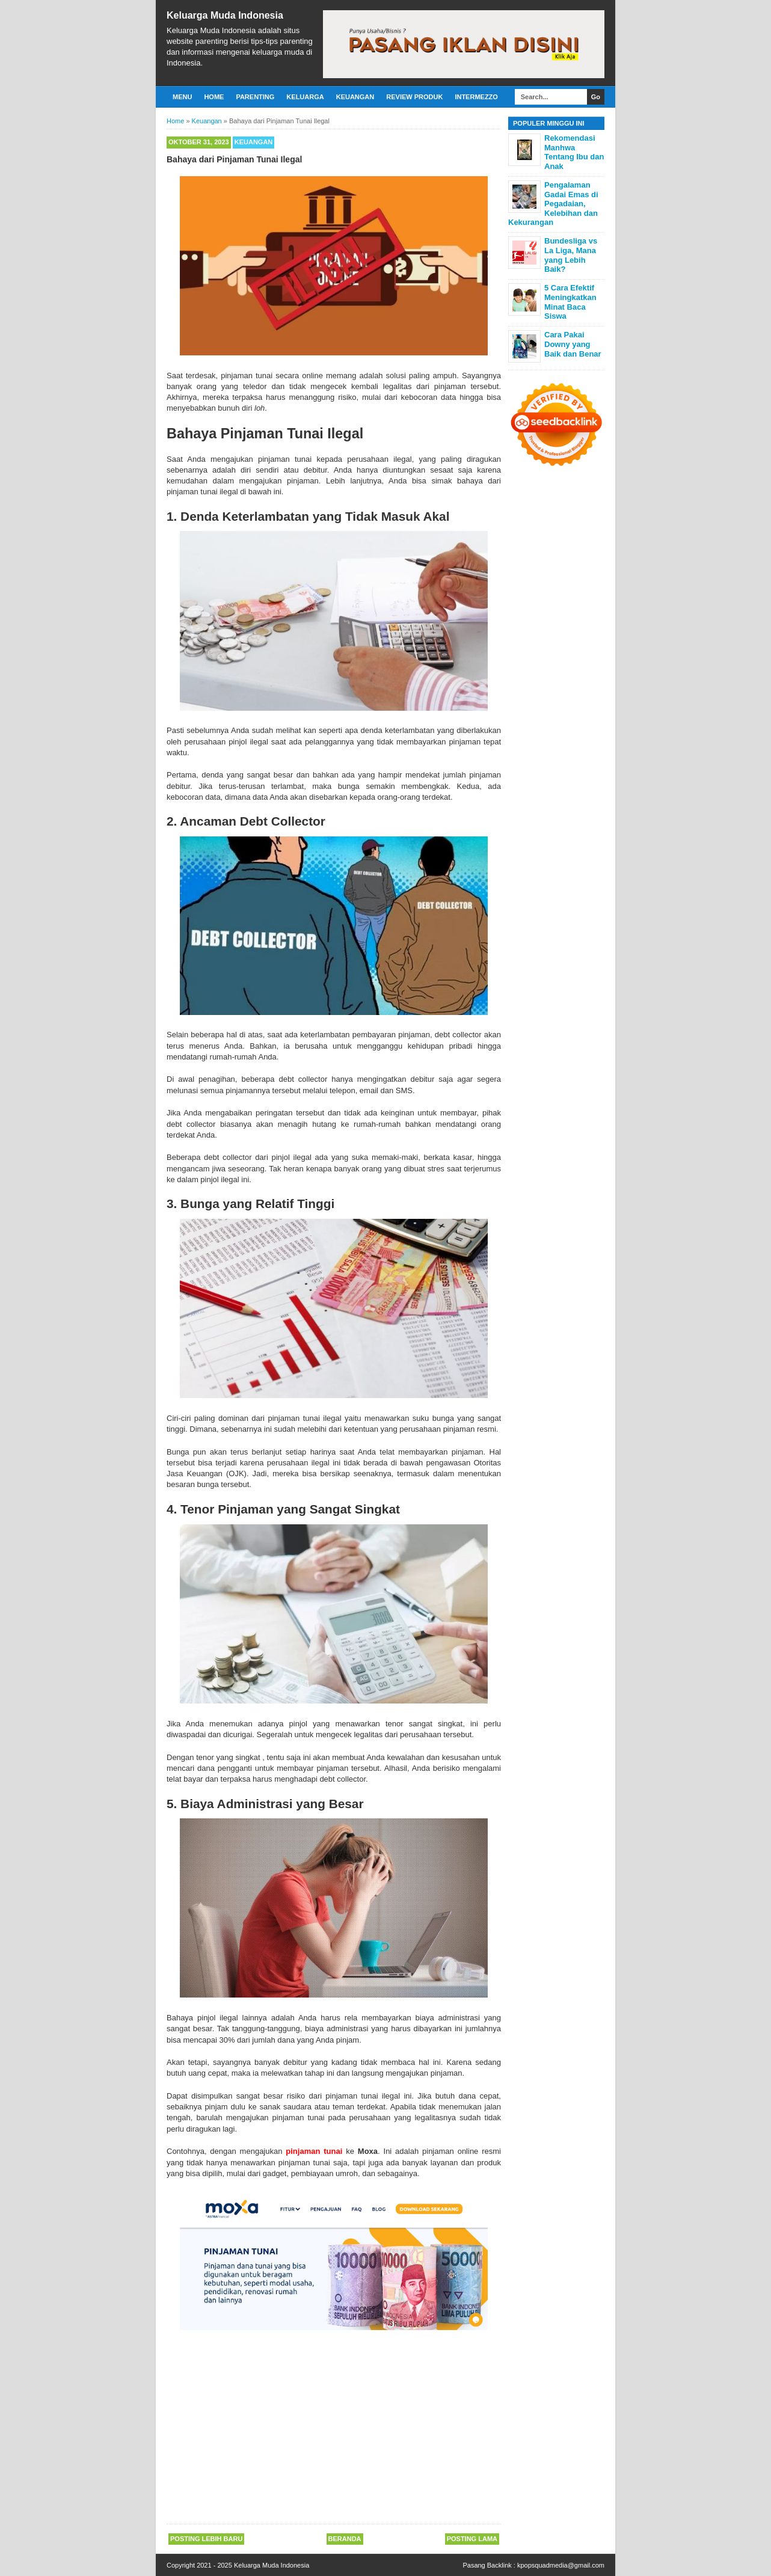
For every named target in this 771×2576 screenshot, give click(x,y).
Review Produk (414, 96)
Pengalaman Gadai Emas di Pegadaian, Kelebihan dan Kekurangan (553, 203)
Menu (182, 96)
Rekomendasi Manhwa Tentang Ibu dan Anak (574, 152)
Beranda (344, 2538)
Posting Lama (472, 2538)
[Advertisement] (334, 2429)
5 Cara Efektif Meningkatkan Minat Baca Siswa (570, 301)
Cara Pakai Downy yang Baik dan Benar (572, 344)
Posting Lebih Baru (206, 2538)
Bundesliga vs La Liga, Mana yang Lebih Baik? (570, 255)
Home (214, 96)
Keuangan (355, 96)
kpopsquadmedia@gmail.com (560, 2565)
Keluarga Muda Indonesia (225, 15)
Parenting (255, 96)
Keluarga (305, 96)
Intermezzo (476, 96)
